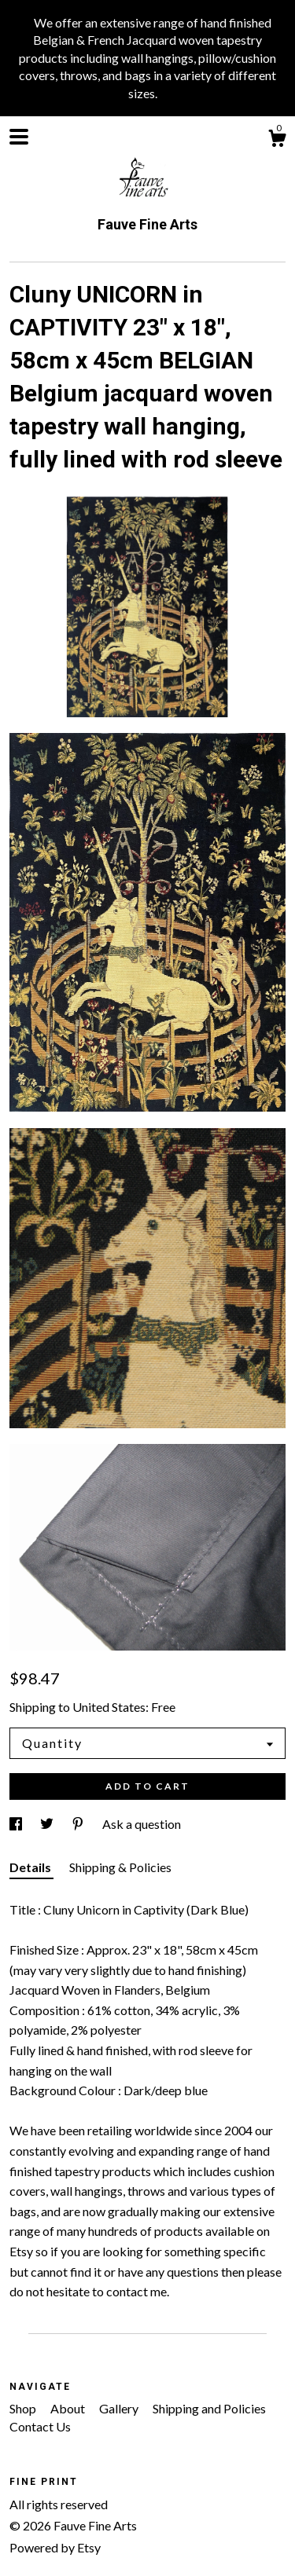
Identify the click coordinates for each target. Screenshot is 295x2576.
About (68, 2408)
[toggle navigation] (18, 137)
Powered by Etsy (55, 2547)
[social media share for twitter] (48, 1823)
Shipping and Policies (209, 2408)
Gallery (120, 2408)
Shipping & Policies (120, 1867)
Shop (24, 2408)
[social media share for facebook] (16, 1823)
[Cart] (277, 140)
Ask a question (141, 1823)
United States (109, 1706)
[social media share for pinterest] (79, 1823)
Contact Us (40, 2426)
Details (31, 1867)
